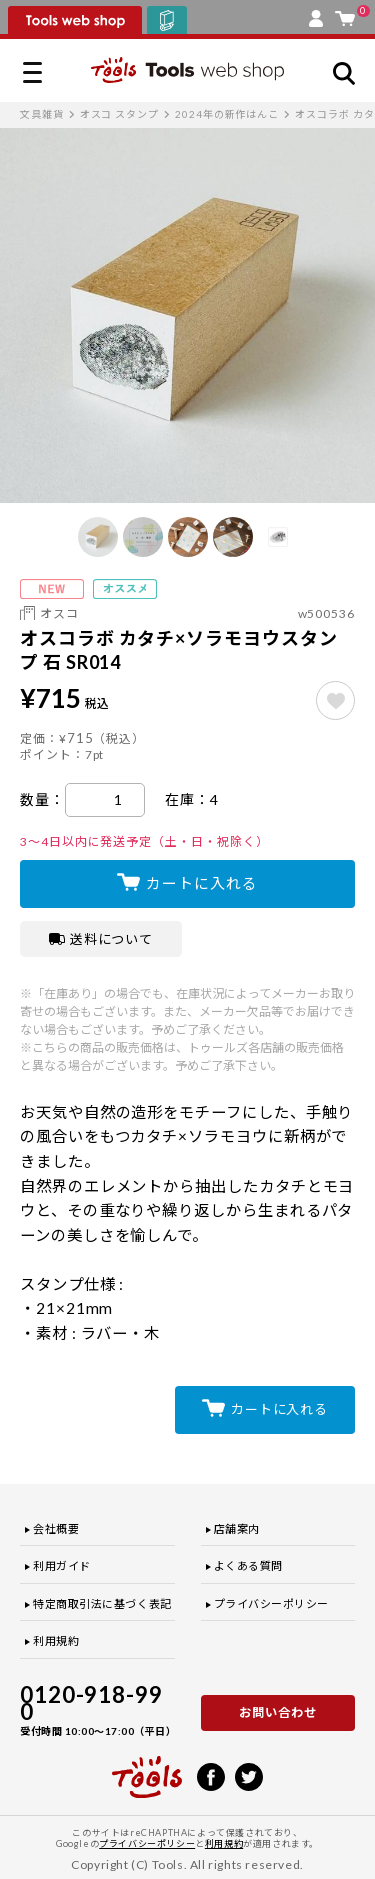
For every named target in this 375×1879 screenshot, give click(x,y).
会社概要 (56, 1528)
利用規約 (56, 1640)
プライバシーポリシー (272, 1603)
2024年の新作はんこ (227, 114)
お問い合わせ (278, 1712)
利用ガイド (62, 1565)
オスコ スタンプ (119, 114)
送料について (101, 939)
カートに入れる (201, 883)
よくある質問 (248, 1565)
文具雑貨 (42, 114)
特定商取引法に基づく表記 (102, 1603)
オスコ (59, 613)
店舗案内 (237, 1528)
